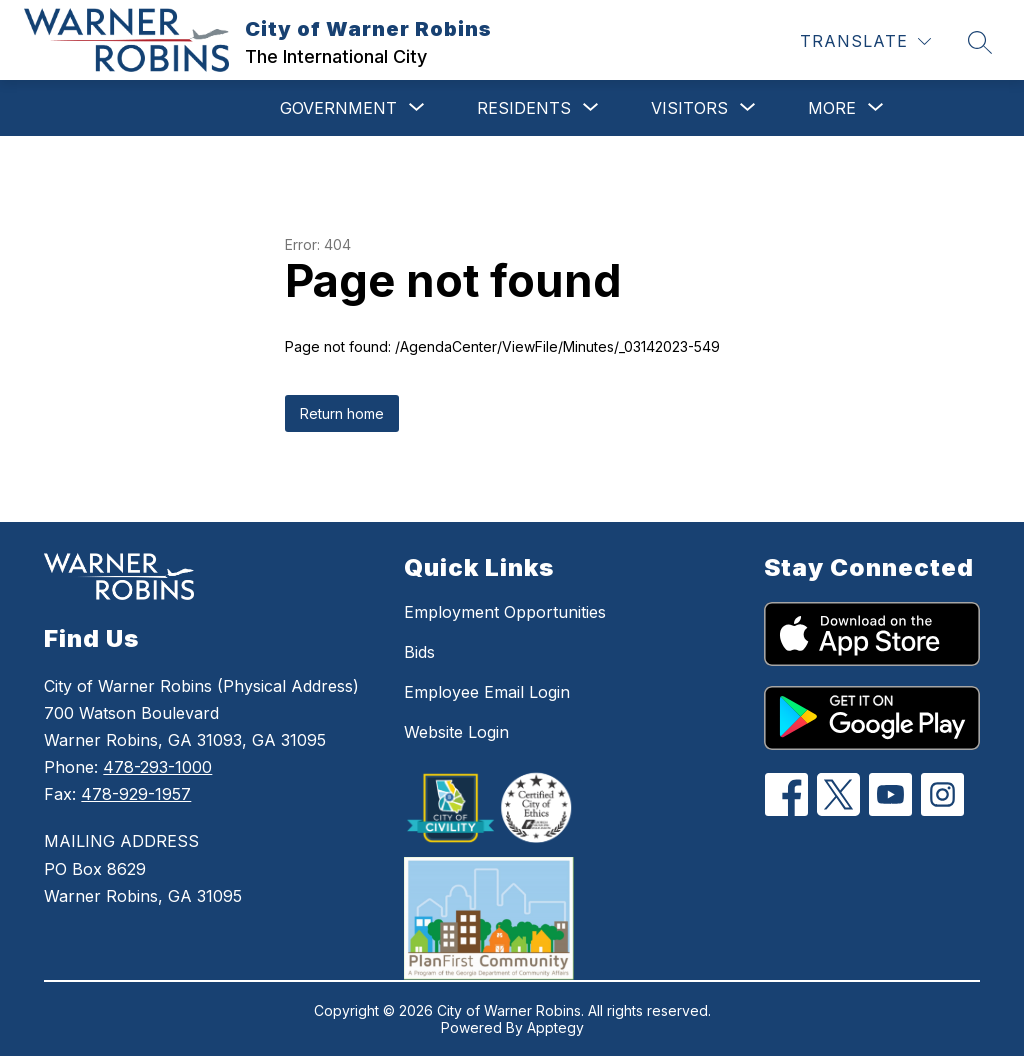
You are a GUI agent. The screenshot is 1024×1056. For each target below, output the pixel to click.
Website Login (456, 732)
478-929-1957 (136, 794)
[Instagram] (942, 794)
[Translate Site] (865, 41)
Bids (419, 652)
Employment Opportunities (505, 612)
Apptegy (555, 1027)
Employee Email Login (487, 692)
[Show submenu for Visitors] (689, 108)
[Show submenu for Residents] (524, 108)
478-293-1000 (157, 767)
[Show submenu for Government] (338, 108)
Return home (342, 413)
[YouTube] (890, 794)
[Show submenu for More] (832, 108)
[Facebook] (786, 794)
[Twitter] (838, 794)
